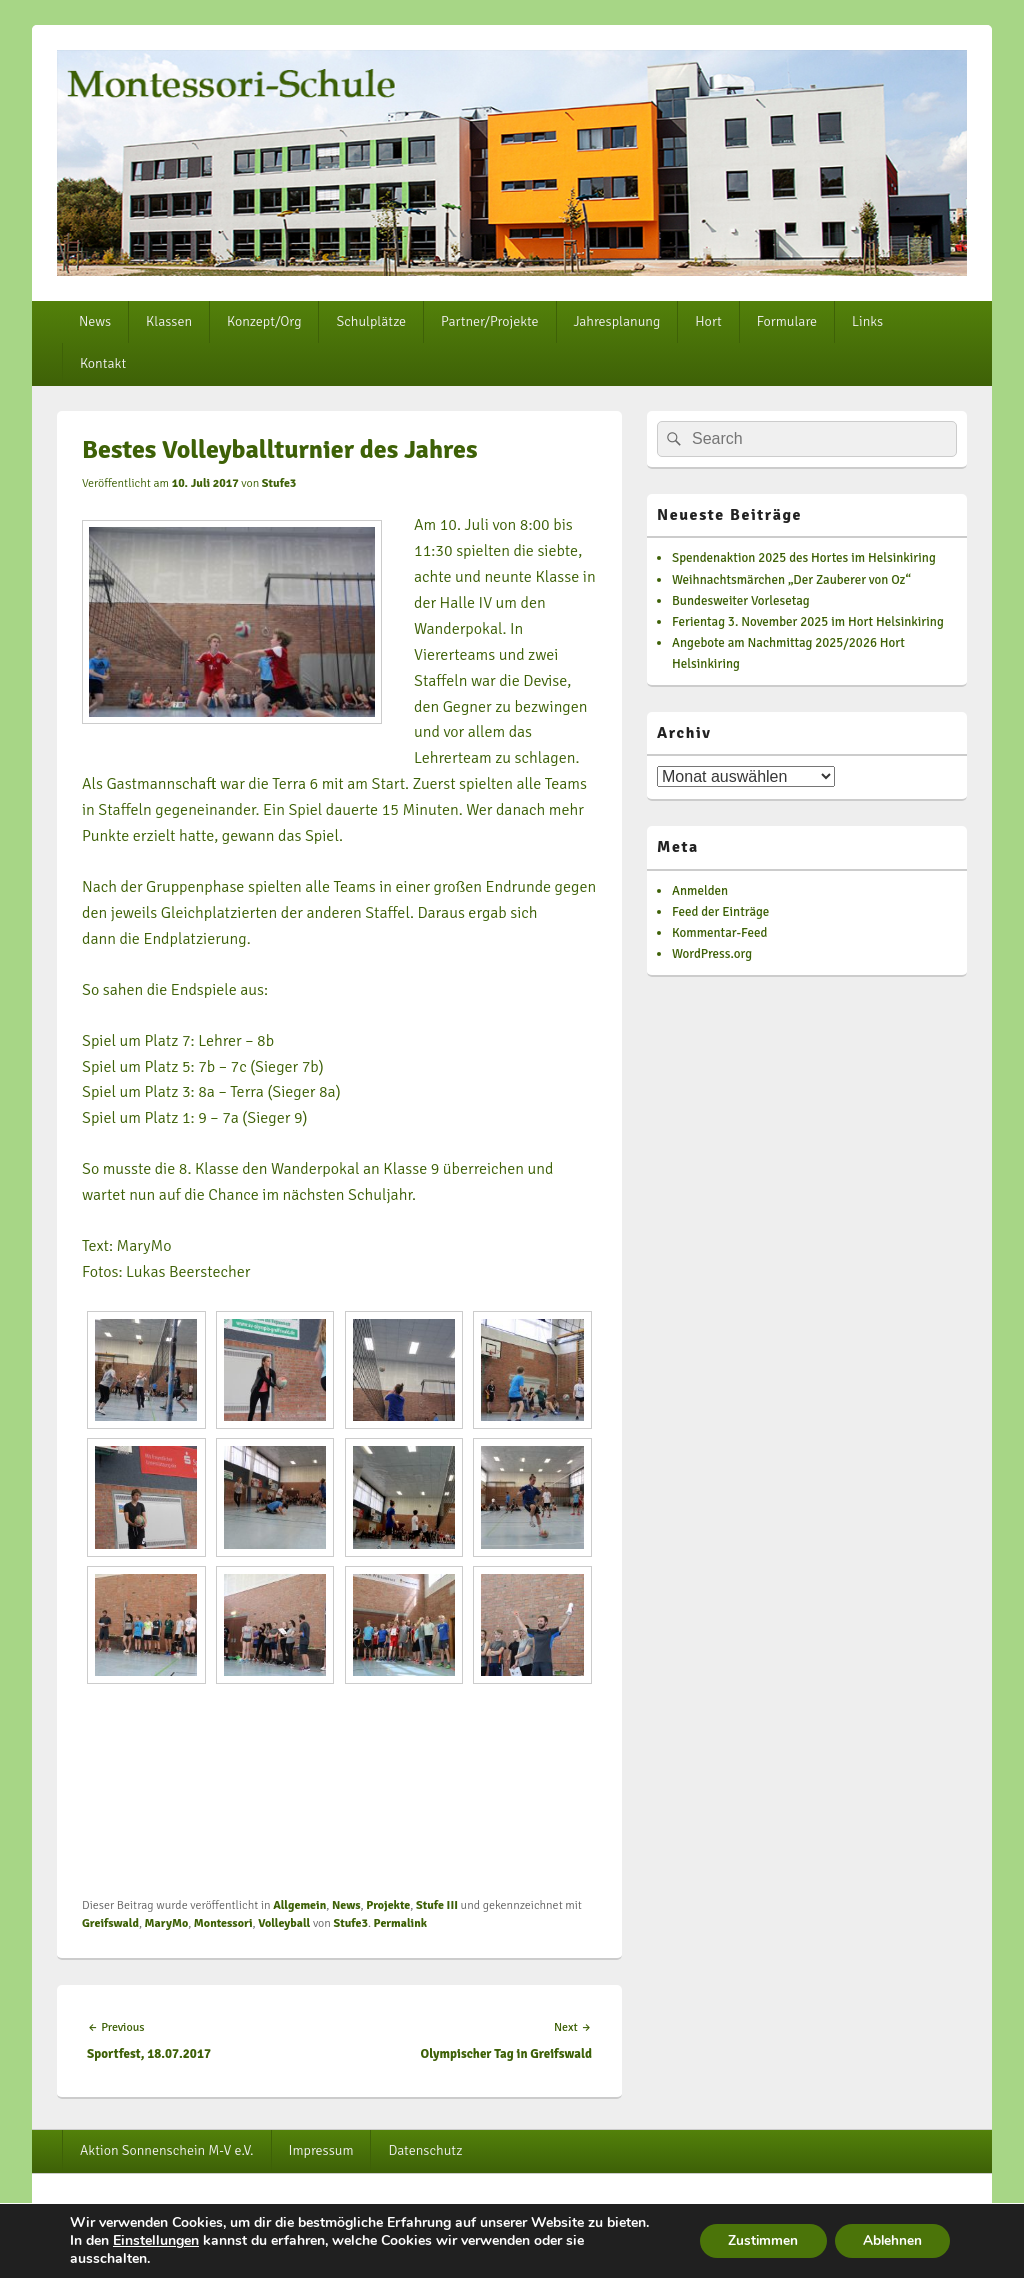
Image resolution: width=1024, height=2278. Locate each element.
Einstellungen (156, 2241)
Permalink (400, 1923)
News (95, 321)
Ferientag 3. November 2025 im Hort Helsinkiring (808, 622)
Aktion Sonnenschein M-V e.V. (167, 2150)
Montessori (223, 1923)
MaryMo (167, 1923)
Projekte (388, 1905)
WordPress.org (712, 954)
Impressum (321, 2150)
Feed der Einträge (720, 912)
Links (867, 321)
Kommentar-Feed (719, 933)
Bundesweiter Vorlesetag (741, 601)
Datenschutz (425, 2150)
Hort (708, 321)
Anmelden (700, 891)
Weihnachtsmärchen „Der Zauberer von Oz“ (791, 580)
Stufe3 (279, 483)
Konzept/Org (264, 321)
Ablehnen (890, 2240)
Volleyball (284, 1923)
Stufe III (437, 1905)
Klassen (169, 321)
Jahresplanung (617, 321)
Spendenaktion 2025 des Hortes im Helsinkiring (804, 558)
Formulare (787, 321)
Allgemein (299, 1905)
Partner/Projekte (490, 321)
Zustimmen (756, 2240)
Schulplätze (371, 321)
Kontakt (103, 363)
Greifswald (110, 1923)
